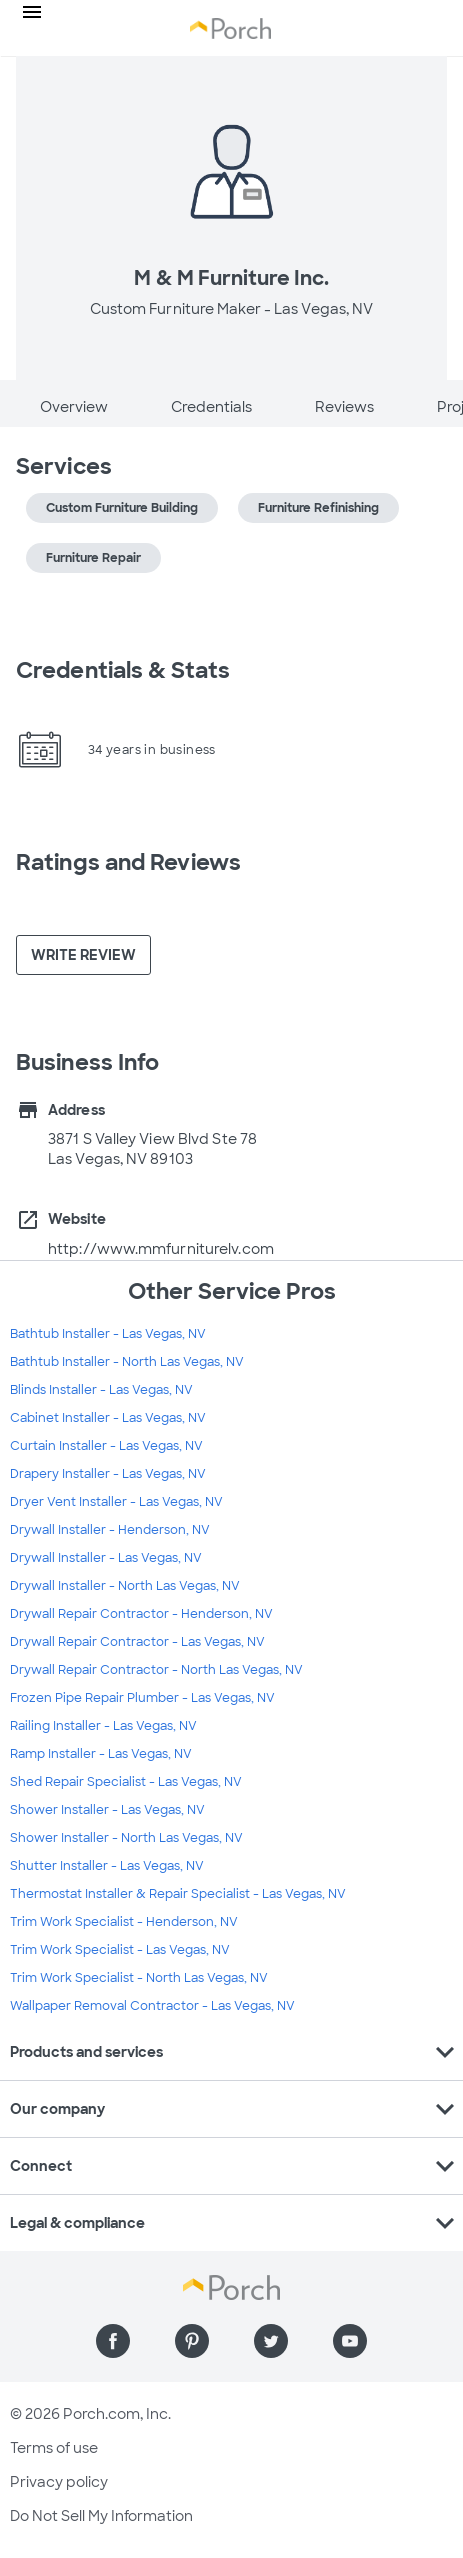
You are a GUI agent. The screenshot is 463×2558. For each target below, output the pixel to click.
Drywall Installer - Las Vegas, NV (106, 1558)
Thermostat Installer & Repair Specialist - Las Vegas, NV (178, 1894)
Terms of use (54, 2448)
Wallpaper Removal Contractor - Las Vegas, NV (152, 2006)
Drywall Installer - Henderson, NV (110, 1530)
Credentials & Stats (123, 670)
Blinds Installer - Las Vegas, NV (101, 1390)
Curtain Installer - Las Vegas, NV (106, 1446)
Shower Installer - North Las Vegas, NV (126, 1838)
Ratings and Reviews (128, 862)
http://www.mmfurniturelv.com (161, 1249)
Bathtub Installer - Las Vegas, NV (108, 1334)
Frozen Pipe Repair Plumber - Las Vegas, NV (142, 1698)
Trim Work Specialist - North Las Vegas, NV (139, 1978)
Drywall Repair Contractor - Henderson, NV (141, 1614)
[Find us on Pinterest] (192, 2341)
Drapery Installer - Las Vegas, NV (108, 1474)
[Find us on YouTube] (350, 2341)
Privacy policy (59, 2482)
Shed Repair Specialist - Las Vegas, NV (126, 1782)
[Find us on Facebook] (113, 2341)
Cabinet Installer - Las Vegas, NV (108, 1418)
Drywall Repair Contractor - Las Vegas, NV (137, 1642)
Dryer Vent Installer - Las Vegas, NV (116, 1502)
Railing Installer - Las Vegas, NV (103, 1726)
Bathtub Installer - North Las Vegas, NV (127, 1362)
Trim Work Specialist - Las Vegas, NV (120, 1950)
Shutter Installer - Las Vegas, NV (107, 1866)
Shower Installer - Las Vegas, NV (107, 1810)
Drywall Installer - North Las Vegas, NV (125, 1586)
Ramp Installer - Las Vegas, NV (101, 1754)
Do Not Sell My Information (101, 2516)
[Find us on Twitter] (271, 2341)
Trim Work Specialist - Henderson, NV (124, 1922)
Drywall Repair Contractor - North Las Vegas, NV (156, 1670)
